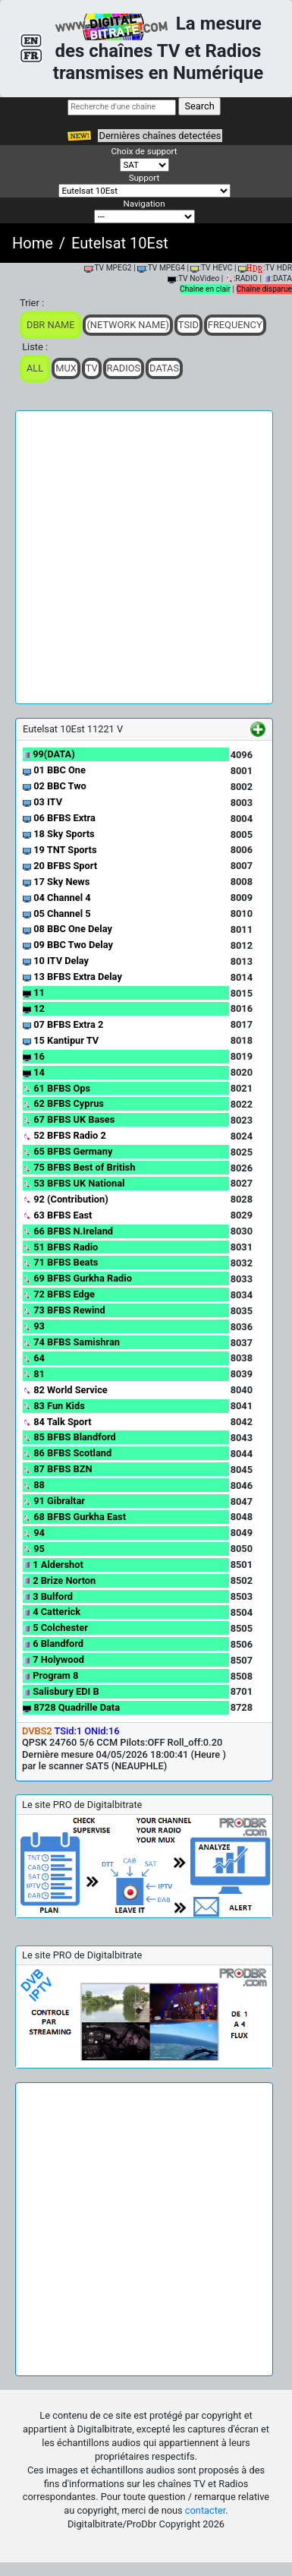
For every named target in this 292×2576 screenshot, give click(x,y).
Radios (124, 368)
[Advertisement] (146, 557)
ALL (35, 368)
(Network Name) (127, 324)
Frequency (235, 324)
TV (92, 368)
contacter (205, 2510)
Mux (66, 368)
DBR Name (50, 324)
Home (32, 243)
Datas (164, 368)
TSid (188, 324)
